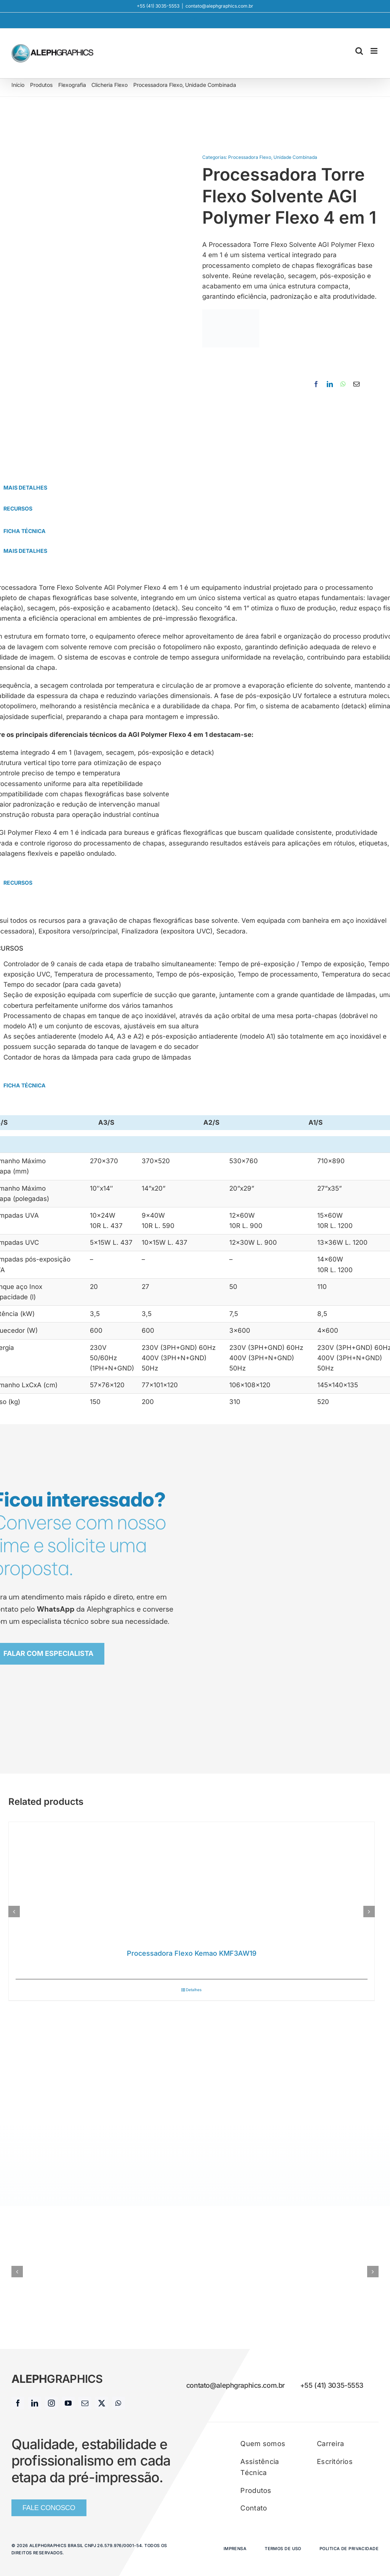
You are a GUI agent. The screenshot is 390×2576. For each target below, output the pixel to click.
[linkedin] (34, 2403)
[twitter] (101, 2403)
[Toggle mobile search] (359, 51)
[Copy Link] (367, 384)
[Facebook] (316, 384)
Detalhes (193, 1989)
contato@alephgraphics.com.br (219, 6)
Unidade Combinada (295, 157)
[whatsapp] (118, 2403)
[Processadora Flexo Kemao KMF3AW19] (192, 1881)
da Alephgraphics (86, 1609)
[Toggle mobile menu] (375, 51)
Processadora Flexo (249, 157)
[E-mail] (356, 384)
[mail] (84, 2403)
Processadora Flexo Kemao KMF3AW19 (191, 1953)
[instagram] (51, 2403)
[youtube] (68, 2403)
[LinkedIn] (330, 384)
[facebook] (17, 2403)
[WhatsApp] (343, 384)
